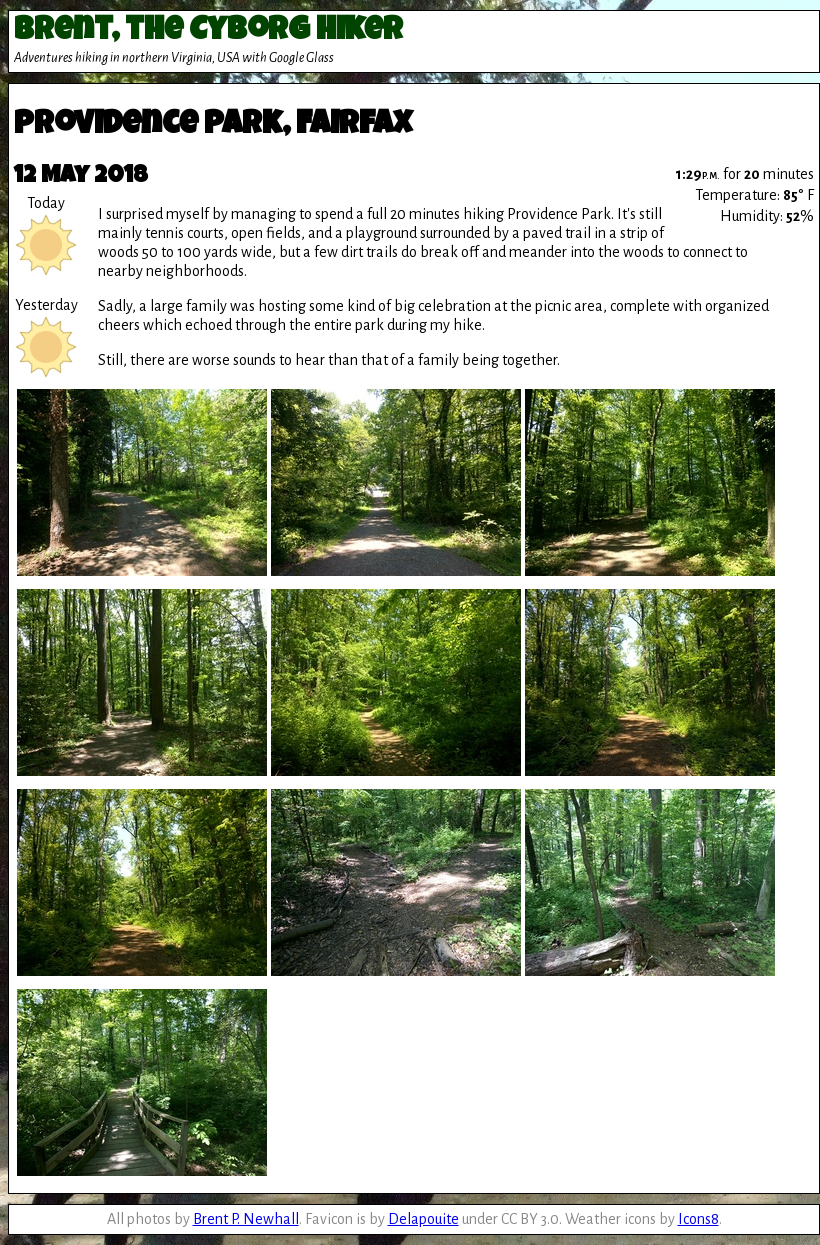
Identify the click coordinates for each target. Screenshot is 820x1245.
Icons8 (698, 1219)
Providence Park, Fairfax (213, 126)
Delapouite (423, 1219)
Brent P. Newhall (246, 1219)
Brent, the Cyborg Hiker (208, 32)
